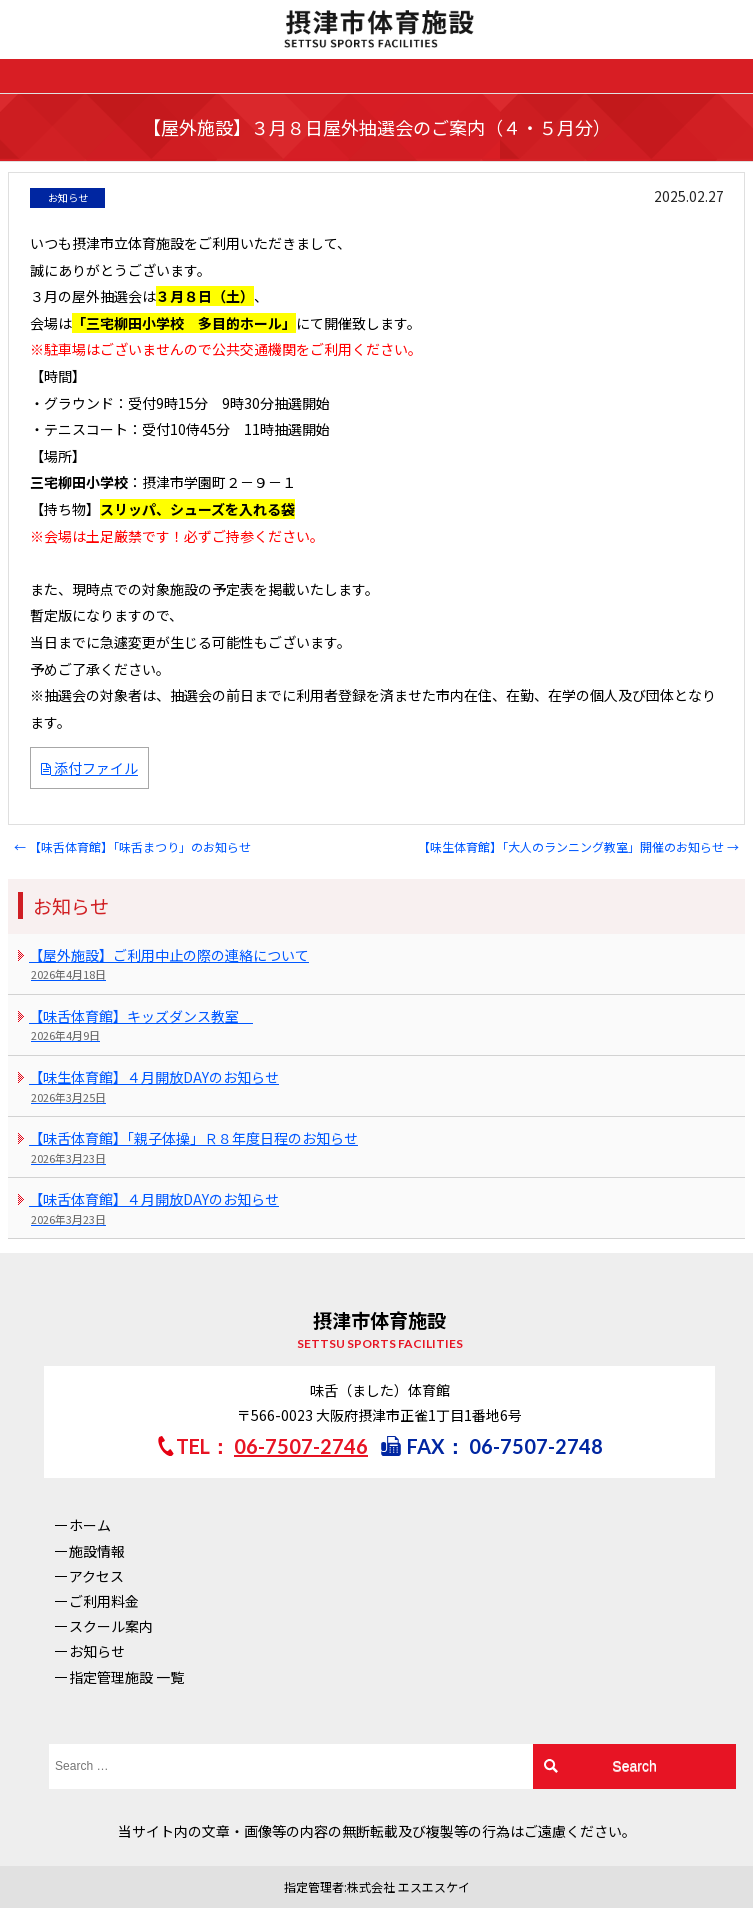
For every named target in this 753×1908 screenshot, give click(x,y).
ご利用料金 (104, 1601)
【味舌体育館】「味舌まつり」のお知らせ (132, 846)
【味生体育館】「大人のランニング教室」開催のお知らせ (578, 846)
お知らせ (97, 1651)
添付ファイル (89, 768)
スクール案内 (111, 1626)
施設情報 (97, 1551)
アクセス (96, 1576)
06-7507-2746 (301, 1446)
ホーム (90, 1525)
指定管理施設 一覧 (126, 1677)
